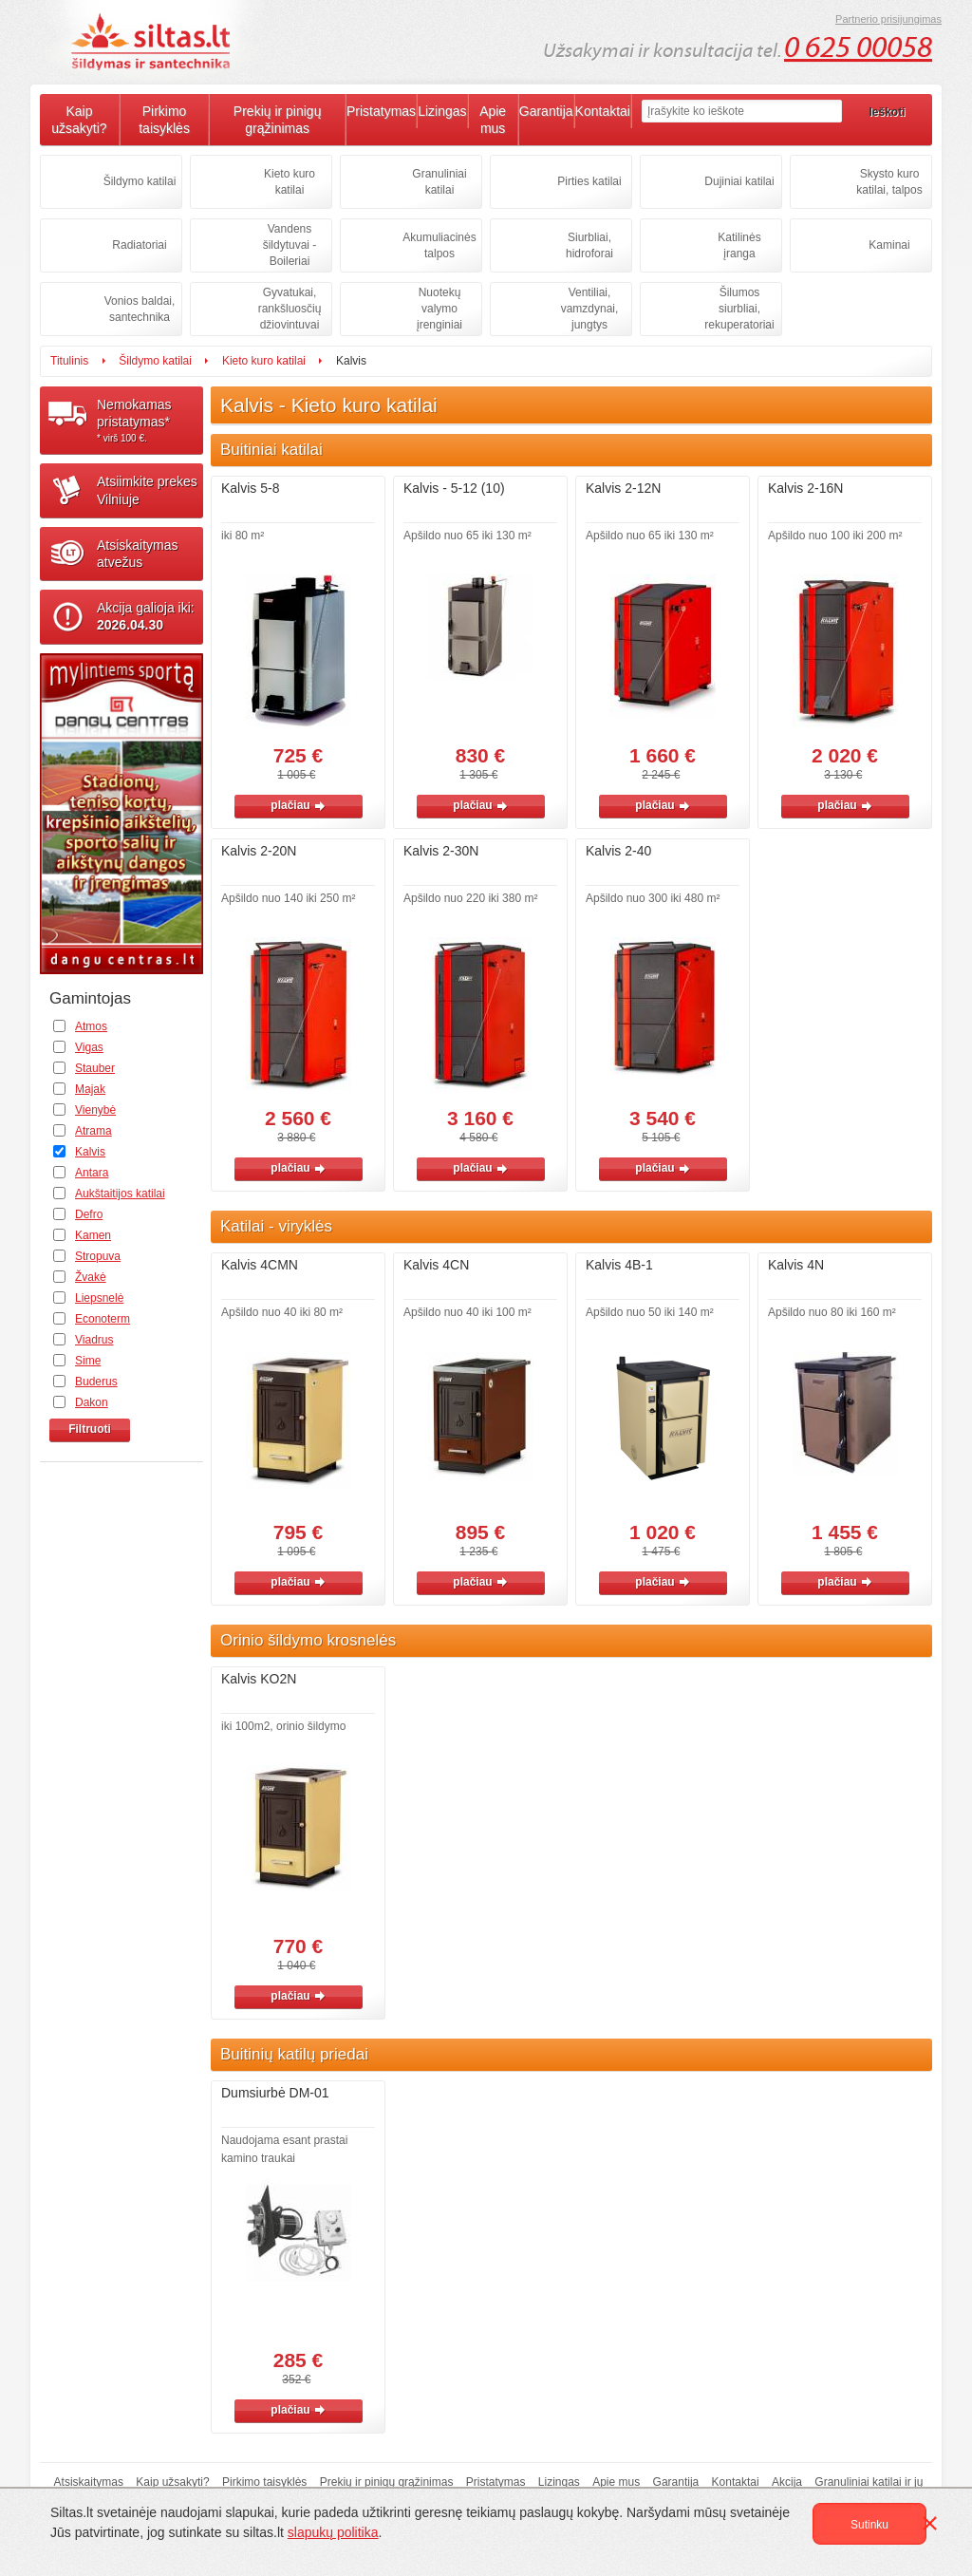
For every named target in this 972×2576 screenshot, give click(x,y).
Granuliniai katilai (439, 182)
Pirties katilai (589, 181)
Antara (91, 1172)
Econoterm (102, 1319)
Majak (90, 1089)
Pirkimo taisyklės (164, 119)
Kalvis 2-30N (440, 850)
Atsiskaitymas (88, 2482)
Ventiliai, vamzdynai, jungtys (590, 308)
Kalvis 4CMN (259, 1264)
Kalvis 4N (796, 1264)
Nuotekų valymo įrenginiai (439, 308)
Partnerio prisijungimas (888, 19)
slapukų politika (333, 2532)
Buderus (96, 1381)
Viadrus (94, 1339)
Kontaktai (602, 111)
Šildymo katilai (140, 181)
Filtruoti (89, 1429)
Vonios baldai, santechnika (140, 309)
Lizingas (442, 111)
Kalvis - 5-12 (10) (454, 488)
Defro (89, 1214)
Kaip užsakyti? (78, 119)
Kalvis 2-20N (258, 850)
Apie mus (492, 119)
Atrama (93, 1131)
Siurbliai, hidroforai (589, 245)
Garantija (546, 111)
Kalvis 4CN (436, 1264)
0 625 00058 (858, 47)
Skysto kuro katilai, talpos (889, 182)
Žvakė (90, 1277)
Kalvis (90, 1151)
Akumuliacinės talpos (439, 245)
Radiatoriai (139, 245)
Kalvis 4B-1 (619, 1264)
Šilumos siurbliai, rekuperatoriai (739, 308)
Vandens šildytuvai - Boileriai (290, 245)
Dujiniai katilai (739, 181)
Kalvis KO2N (258, 1678)
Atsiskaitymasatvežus (137, 553)
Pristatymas (381, 111)
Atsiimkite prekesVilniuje (147, 490)
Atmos (91, 1026)
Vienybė (95, 1110)
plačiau (298, 805)
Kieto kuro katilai (289, 182)
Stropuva (98, 1256)
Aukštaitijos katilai (120, 1193)
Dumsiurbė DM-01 (275, 2092)
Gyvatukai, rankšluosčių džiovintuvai (290, 308)
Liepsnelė (99, 1298)
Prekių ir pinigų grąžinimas (278, 119)
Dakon (91, 1402)
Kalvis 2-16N (805, 488)
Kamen (93, 1235)
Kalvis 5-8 (250, 488)
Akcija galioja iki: (146, 616)
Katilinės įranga (739, 245)
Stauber (95, 1068)
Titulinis (69, 360)
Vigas (89, 1047)
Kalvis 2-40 (618, 850)
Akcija (787, 2482)
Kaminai (889, 245)
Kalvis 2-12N (623, 488)
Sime (88, 1360)
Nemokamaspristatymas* (150, 420)
